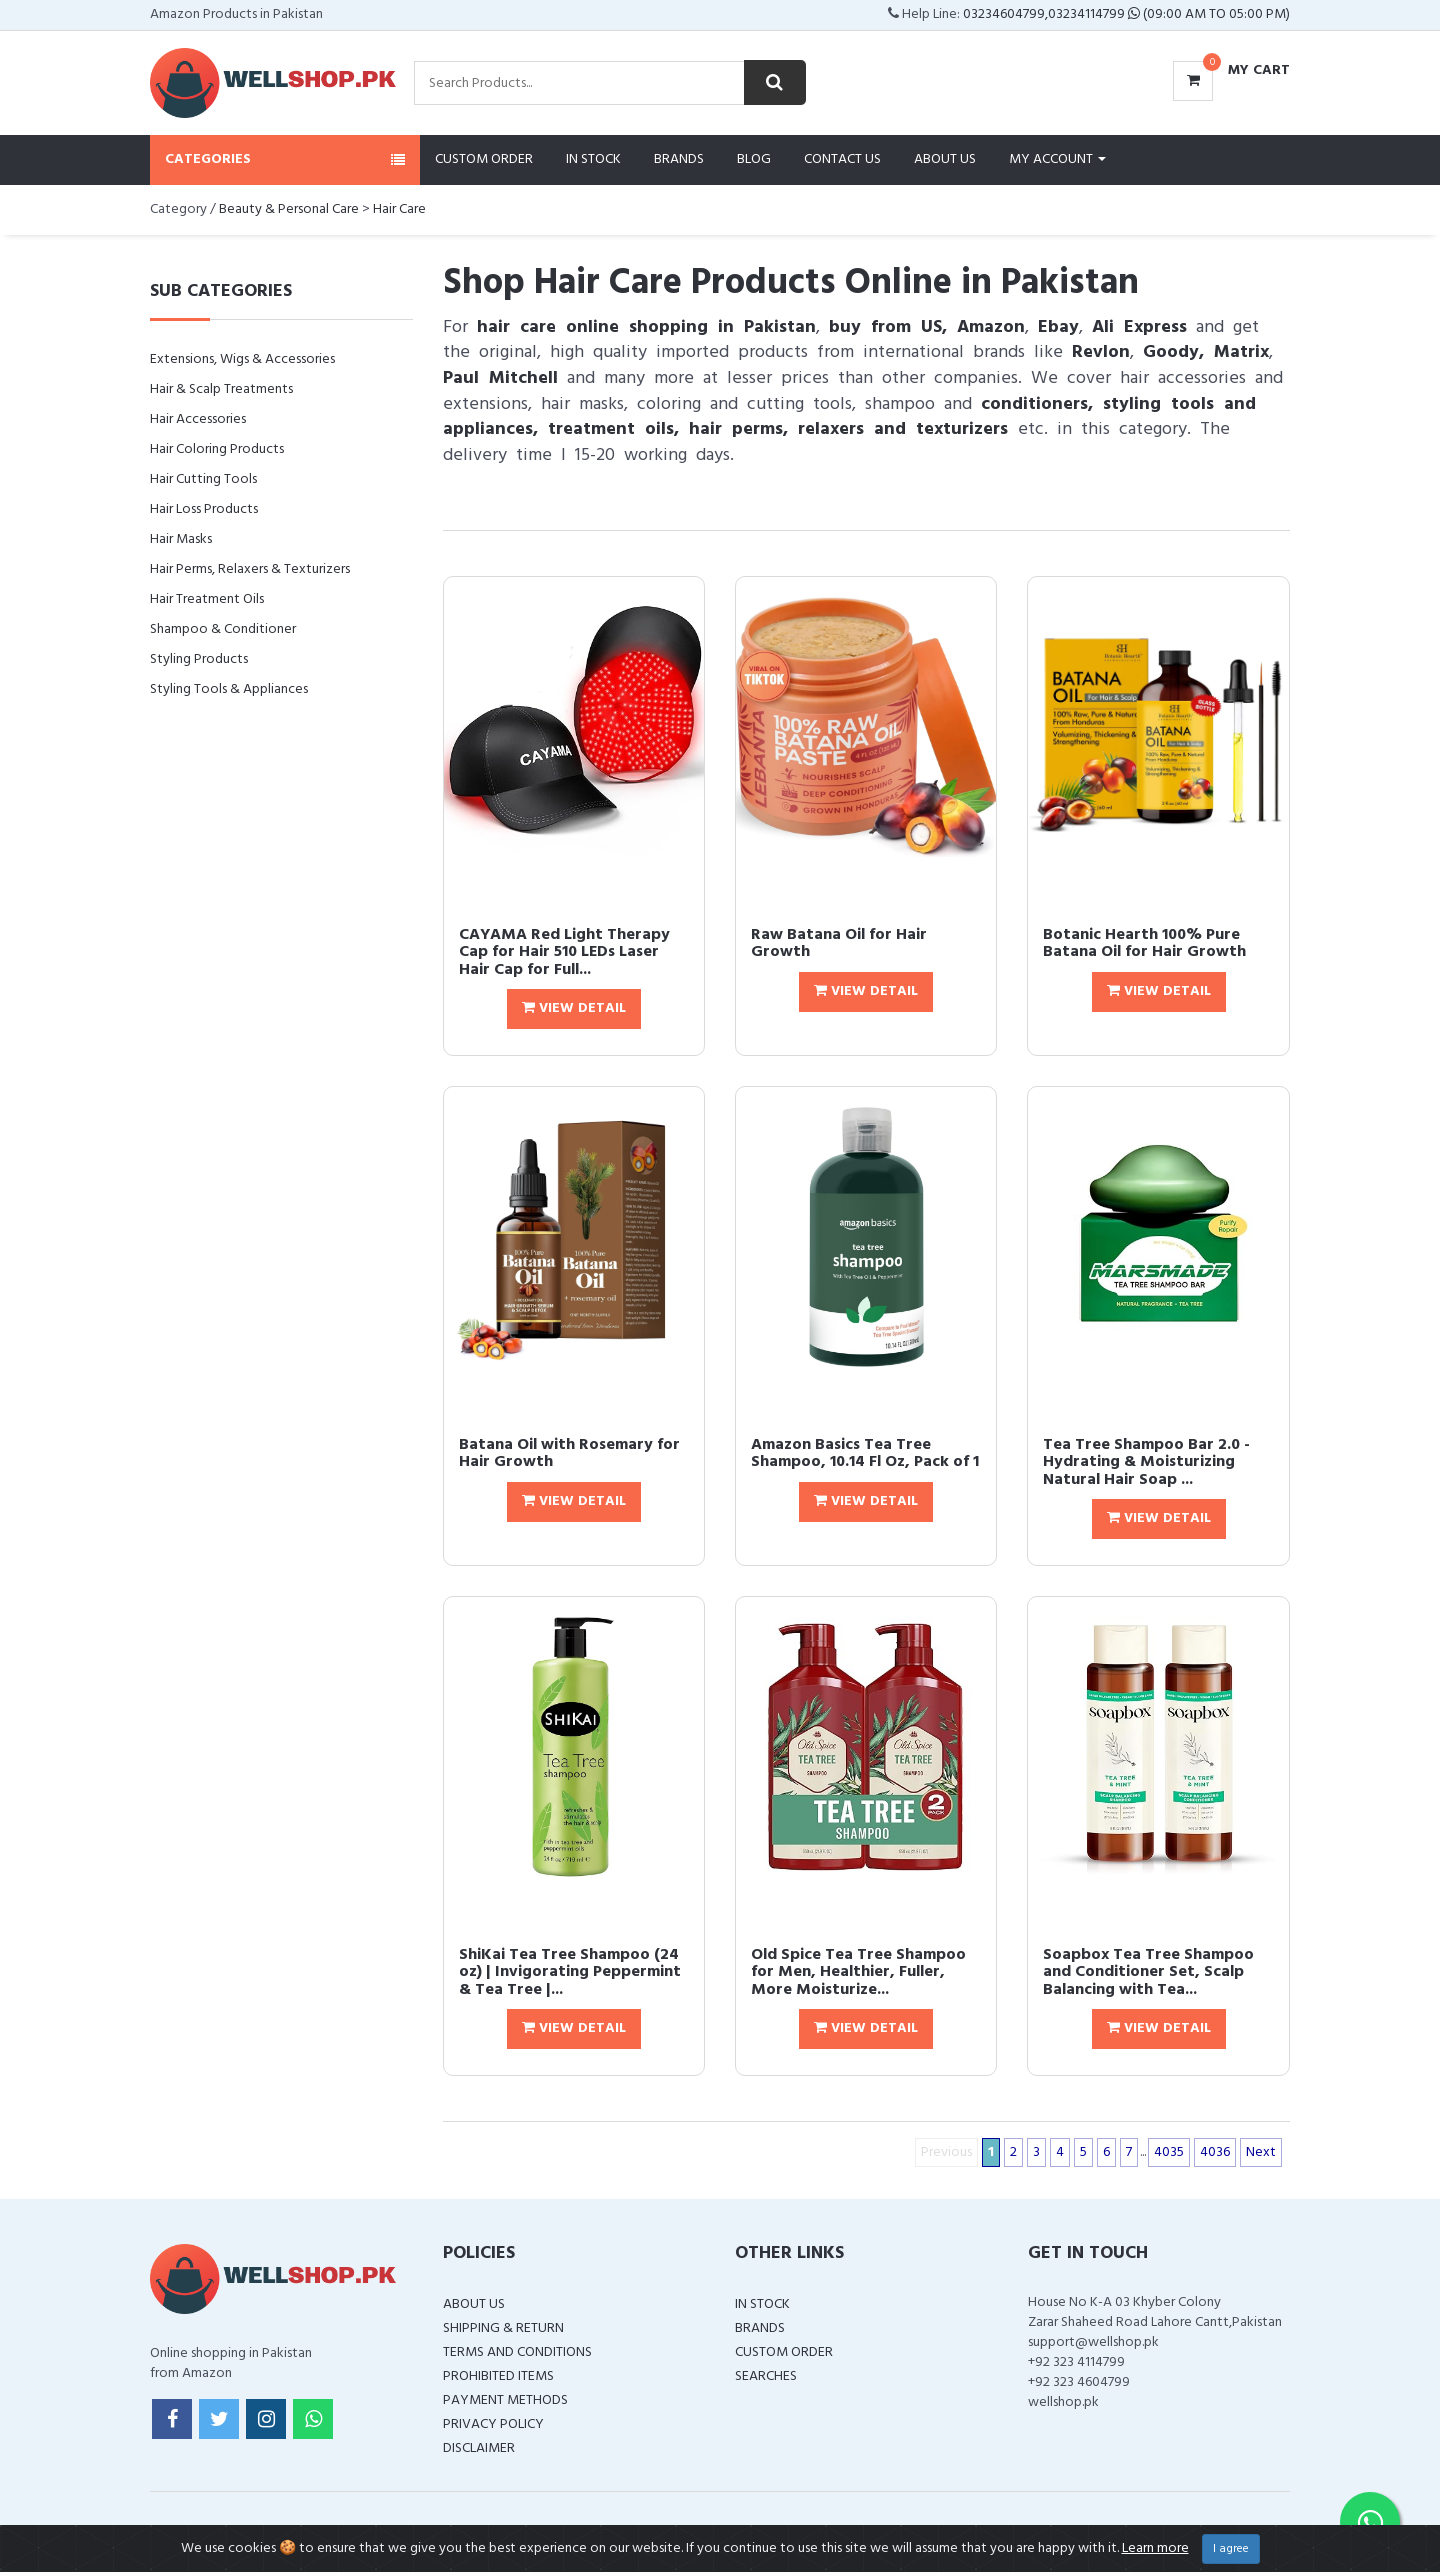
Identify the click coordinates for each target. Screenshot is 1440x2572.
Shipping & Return (503, 2328)
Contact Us (842, 159)
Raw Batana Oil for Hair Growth (839, 944)
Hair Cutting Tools (203, 479)
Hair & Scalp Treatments (221, 389)
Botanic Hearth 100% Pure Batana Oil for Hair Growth (1144, 944)
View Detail (574, 1008)
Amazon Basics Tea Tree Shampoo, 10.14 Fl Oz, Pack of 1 (865, 1454)
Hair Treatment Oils (207, 599)
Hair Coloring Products (217, 449)
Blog (754, 159)
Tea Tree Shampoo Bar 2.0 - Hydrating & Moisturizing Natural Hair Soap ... (1146, 1462)
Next (1261, 2152)
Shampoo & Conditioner (223, 629)
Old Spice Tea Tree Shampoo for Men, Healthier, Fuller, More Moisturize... (858, 1972)
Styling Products (199, 659)
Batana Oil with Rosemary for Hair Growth (569, 1454)
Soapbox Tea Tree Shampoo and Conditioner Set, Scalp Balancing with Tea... (1148, 1972)
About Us (945, 159)
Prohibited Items (498, 2376)
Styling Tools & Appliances (229, 689)
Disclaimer (479, 2448)
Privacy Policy (493, 2424)
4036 (1215, 2152)
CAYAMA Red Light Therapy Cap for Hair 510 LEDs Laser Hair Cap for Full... (564, 952)
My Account (1057, 159)
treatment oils (611, 429)
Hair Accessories (198, 419)
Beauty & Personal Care (289, 209)
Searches (766, 2376)
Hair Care (399, 209)
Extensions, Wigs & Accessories (242, 359)
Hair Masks (181, 539)
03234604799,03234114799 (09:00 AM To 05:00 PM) (1126, 14)
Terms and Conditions (517, 2352)
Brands (679, 159)
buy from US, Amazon (927, 327)
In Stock (593, 159)
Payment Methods (505, 2400)
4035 (1169, 2152)
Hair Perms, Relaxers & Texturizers (250, 569)
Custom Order (484, 159)
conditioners (1034, 404)
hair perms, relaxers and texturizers (848, 429)
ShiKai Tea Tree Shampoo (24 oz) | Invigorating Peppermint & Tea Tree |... (570, 1972)
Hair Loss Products (204, 509)
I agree (1231, 2549)
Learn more (1155, 2548)
